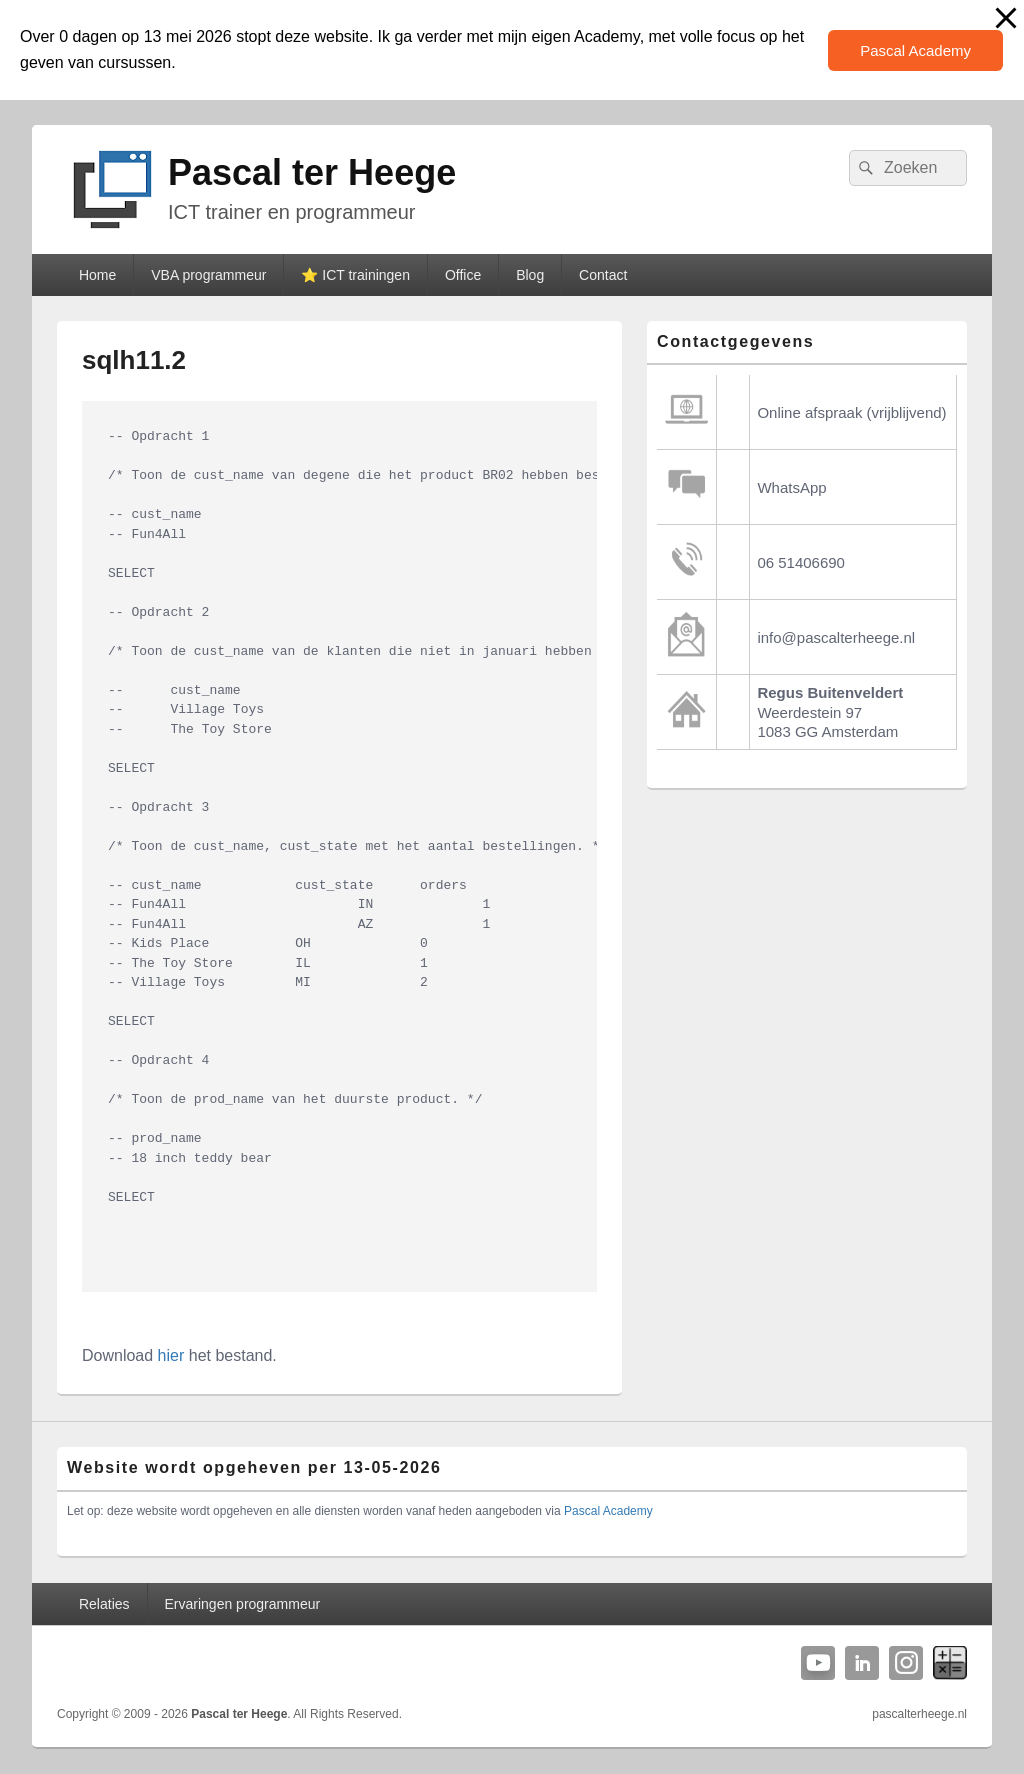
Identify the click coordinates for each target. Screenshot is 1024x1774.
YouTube (818, 1663)
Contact (603, 275)
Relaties (104, 1604)
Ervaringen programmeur (243, 1604)
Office (463, 275)
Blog (530, 275)
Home (97, 275)
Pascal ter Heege (312, 172)
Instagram (906, 1663)
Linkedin (862, 1663)
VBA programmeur (208, 275)
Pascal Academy (915, 50)
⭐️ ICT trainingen (355, 275)
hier (171, 1355)
